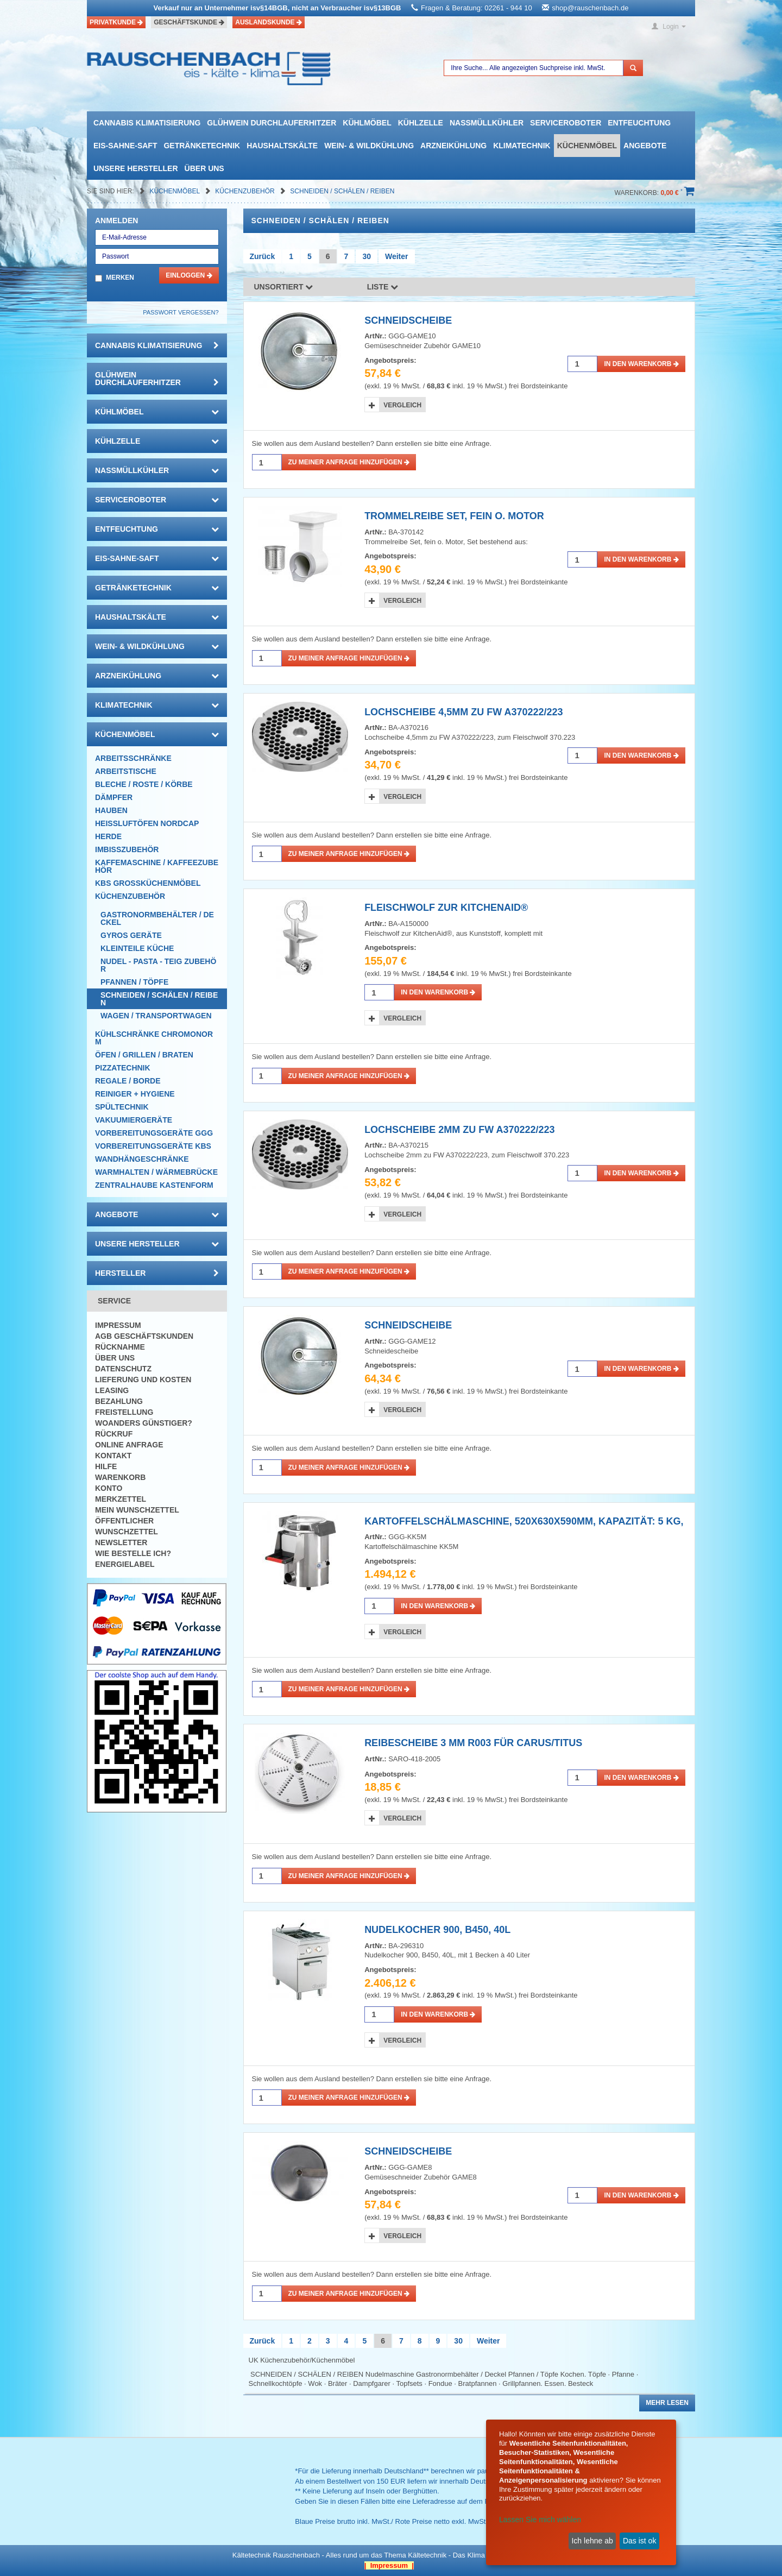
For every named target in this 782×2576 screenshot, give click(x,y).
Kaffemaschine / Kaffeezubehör (156, 866)
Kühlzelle (420, 122)
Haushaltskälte (282, 145)
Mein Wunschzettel (137, 1510)
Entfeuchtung (639, 122)
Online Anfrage (129, 1444)
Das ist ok (639, 2540)
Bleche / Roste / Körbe (144, 784)
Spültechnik (122, 1107)
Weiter (396, 256)
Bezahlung (119, 1401)
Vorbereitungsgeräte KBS (153, 1146)
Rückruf (114, 1433)
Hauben (111, 810)
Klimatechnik (522, 145)
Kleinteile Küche (137, 948)
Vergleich (402, 405)
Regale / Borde (128, 1080)
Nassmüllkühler (487, 122)
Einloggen (189, 275)
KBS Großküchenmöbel (147, 883)
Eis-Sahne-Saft (125, 145)
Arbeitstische (125, 771)
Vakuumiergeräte (133, 1120)
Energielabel (125, 1564)
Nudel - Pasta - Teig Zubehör (158, 965)
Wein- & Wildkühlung (369, 145)
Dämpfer (114, 797)
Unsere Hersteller (135, 168)
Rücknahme (120, 1347)
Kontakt (113, 1455)
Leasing (112, 1390)
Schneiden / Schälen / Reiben (342, 191)
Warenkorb (120, 1477)
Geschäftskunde (189, 22)
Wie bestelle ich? (133, 1553)
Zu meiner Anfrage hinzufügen (349, 462)
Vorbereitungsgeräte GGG (154, 1133)
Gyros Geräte (131, 935)
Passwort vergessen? (180, 312)
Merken (120, 277)
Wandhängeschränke (142, 1159)
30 (366, 256)
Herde (108, 836)
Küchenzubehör (245, 191)
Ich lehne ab (592, 2540)
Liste (383, 286)
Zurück (262, 256)
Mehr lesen (667, 2403)
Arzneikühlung (453, 145)
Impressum (118, 1325)
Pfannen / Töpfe (134, 982)
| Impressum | (389, 2565)
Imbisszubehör (127, 849)
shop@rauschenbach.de (590, 8)
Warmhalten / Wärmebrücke (156, 1172)
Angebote (644, 145)
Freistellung (124, 1412)
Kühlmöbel (367, 122)
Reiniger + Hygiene (135, 1093)
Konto (108, 1488)
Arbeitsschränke (133, 758)
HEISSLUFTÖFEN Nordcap (147, 823)
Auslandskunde (268, 22)
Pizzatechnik (122, 1067)
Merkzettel (120, 1499)
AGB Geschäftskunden (144, 1336)
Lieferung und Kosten (143, 1379)
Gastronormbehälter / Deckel (157, 918)
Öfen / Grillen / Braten (144, 1054)
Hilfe (106, 1466)
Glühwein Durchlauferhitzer (271, 122)
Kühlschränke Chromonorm (154, 1038)
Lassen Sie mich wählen (540, 2519)
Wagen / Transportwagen (156, 1015)
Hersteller (157, 1273)
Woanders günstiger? (143, 1423)
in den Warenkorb (641, 364)
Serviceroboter (565, 122)
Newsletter (121, 1542)
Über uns (204, 168)
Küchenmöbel (587, 145)
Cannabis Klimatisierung (146, 122)
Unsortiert (283, 286)
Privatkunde (116, 22)
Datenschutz (123, 1368)
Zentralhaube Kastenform (154, 1185)
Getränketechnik (201, 145)
